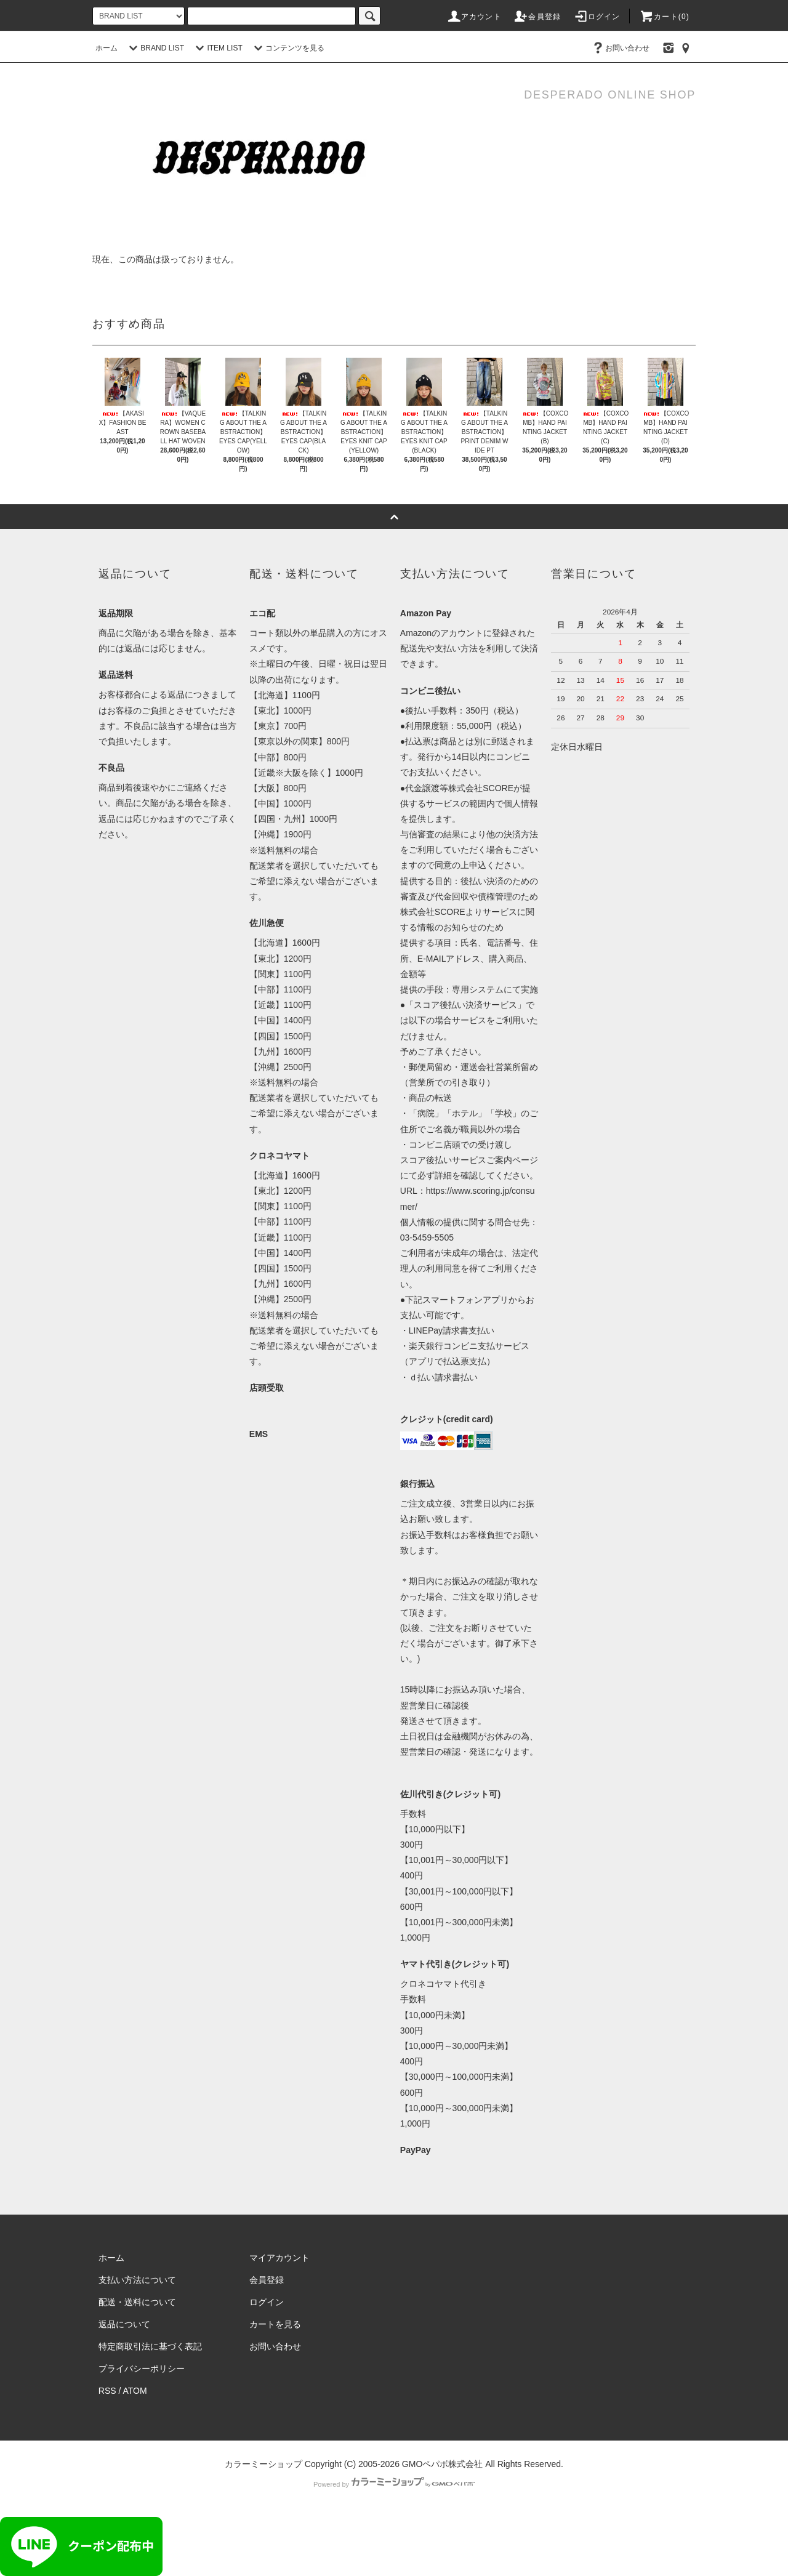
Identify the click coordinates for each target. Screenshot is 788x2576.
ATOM (135, 2391)
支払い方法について (137, 2280)
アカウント (474, 16)
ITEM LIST (217, 48)
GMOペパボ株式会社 (442, 2464)
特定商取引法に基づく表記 (150, 2346)
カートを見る (275, 2324)
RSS (107, 2391)
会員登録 (537, 16)
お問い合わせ (619, 48)
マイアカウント (279, 2258)
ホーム (106, 48)
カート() (664, 16)
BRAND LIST (155, 48)
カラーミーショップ (263, 2464)
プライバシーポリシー (141, 2368)
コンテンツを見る (287, 48)
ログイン (597, 16)
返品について (124, 2324)
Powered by (394, 2484)
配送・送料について (137, 2302)
